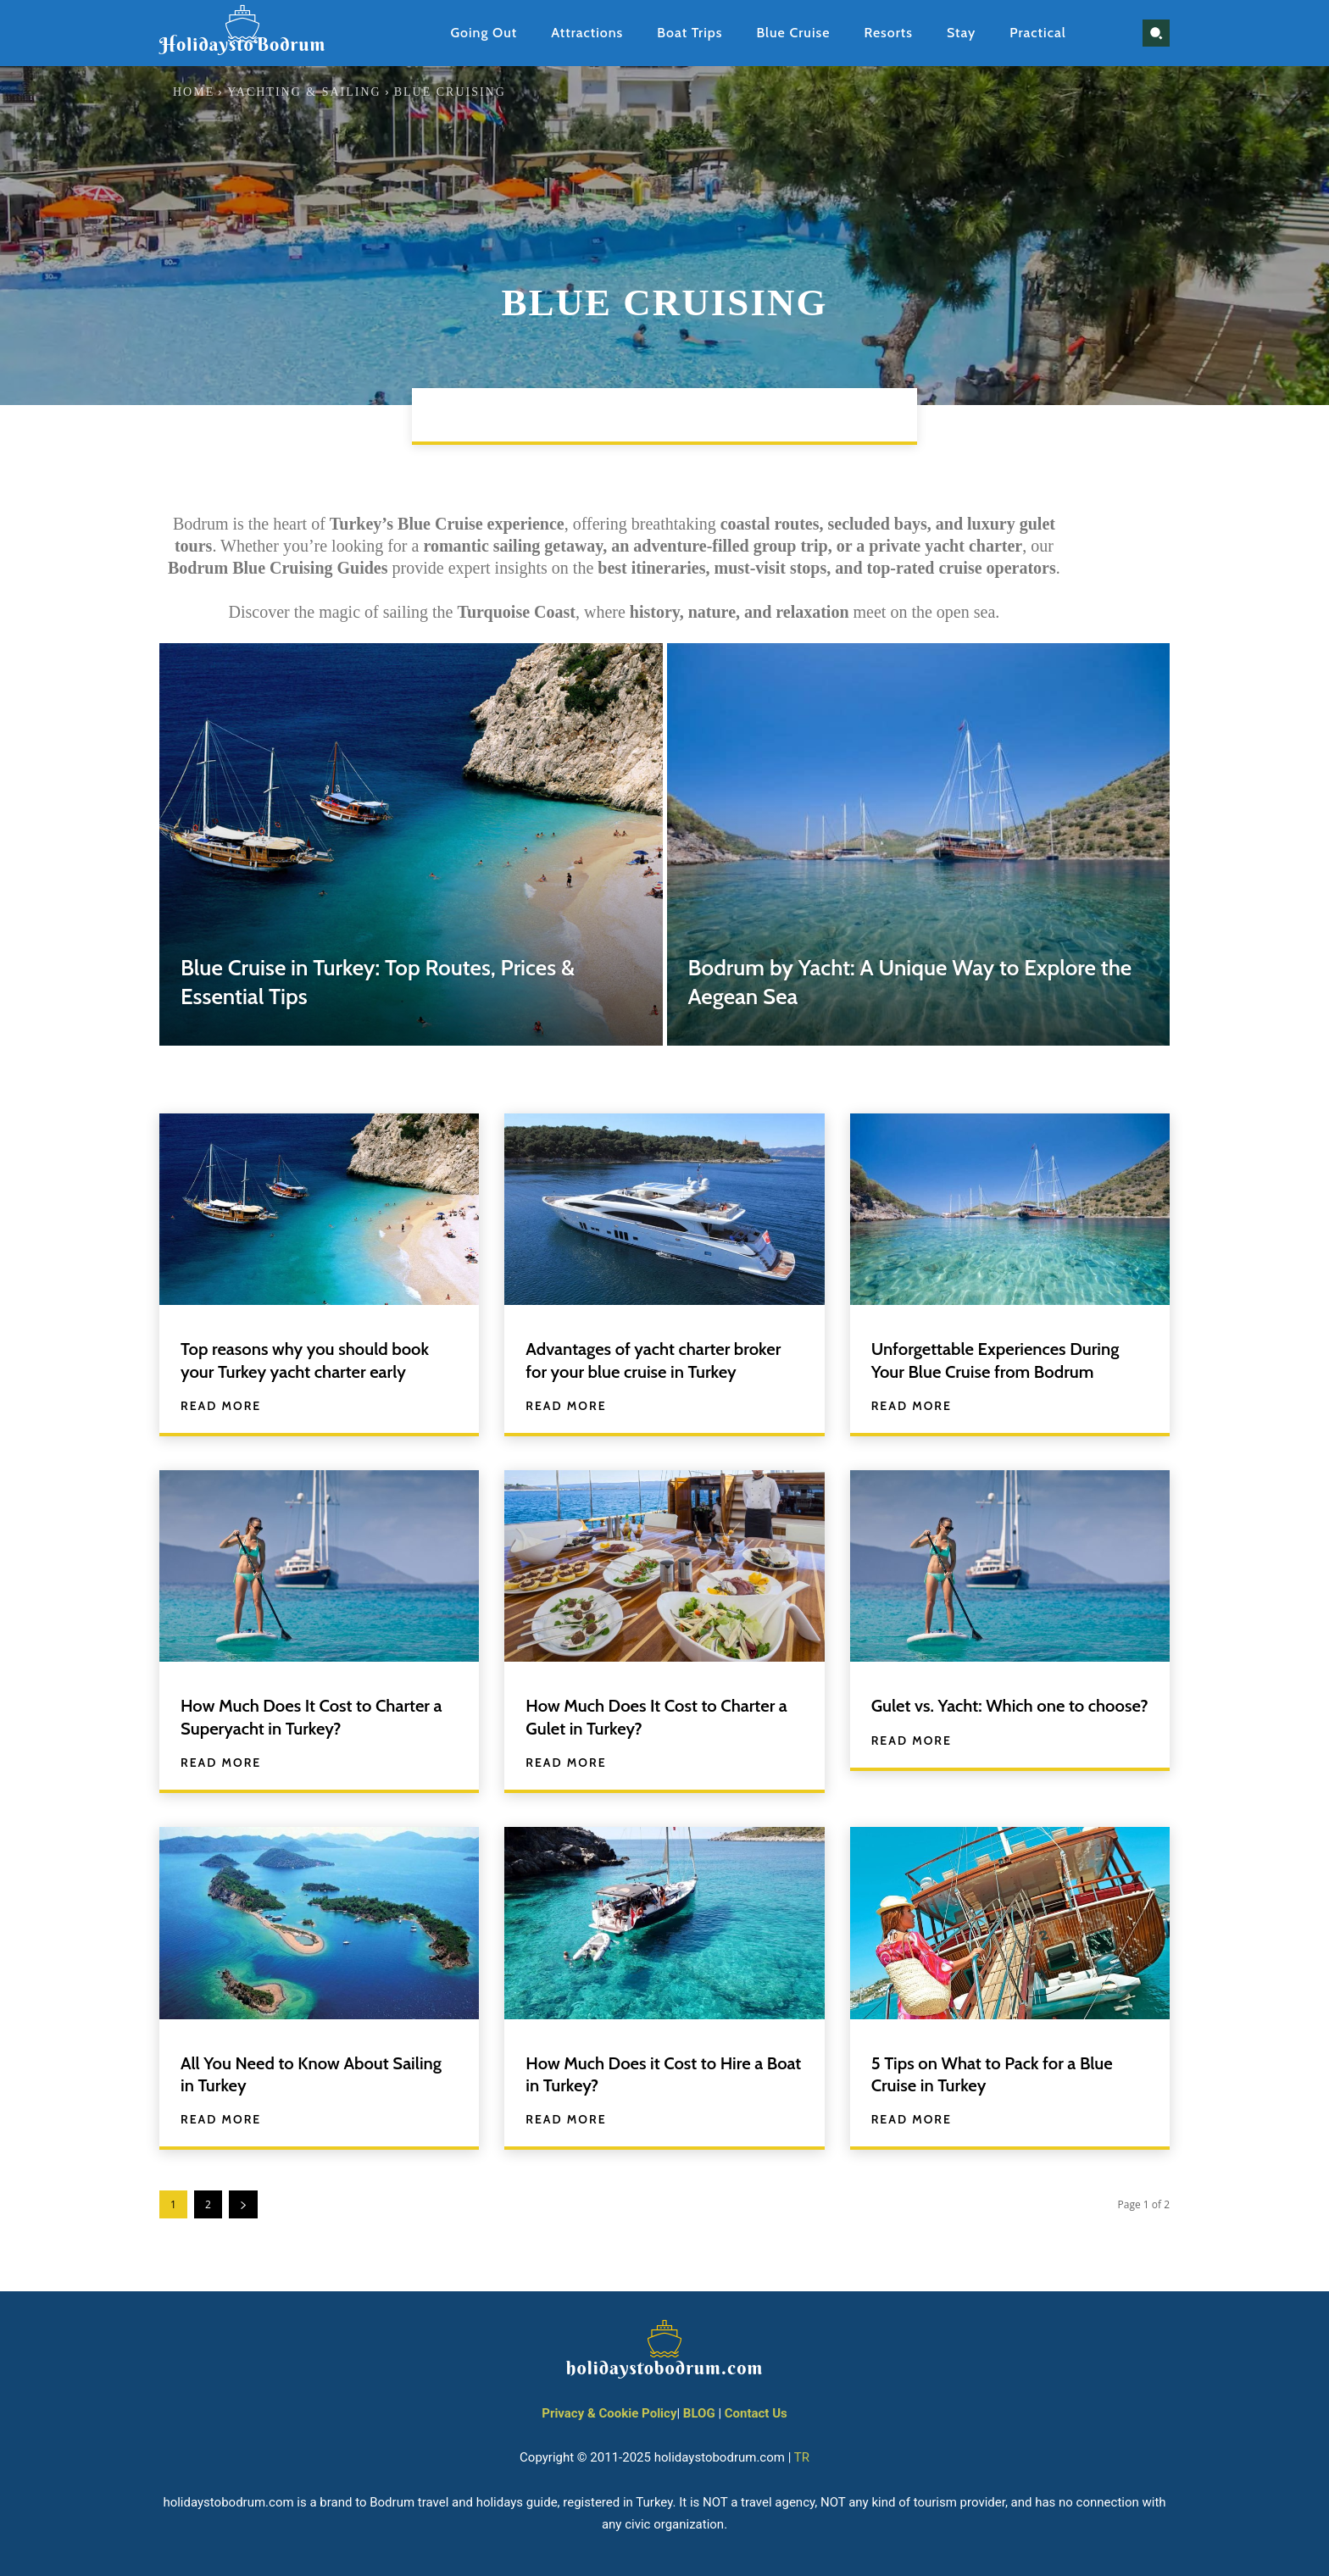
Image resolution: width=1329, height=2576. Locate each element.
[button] (1156, 33)
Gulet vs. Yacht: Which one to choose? (987, 1716)
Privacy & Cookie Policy (609, 2413)
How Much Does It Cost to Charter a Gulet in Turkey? (660, 1716)
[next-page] (243, 2204)
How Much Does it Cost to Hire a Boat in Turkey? (654, 2073)
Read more (221, 1406)
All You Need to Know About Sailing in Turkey (294, 2073)
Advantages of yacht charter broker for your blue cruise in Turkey (663, 1359)
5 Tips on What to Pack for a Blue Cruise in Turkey (1002, 2073)
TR (801, 2457)
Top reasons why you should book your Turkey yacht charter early (315, 1359)
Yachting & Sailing (304, 92)
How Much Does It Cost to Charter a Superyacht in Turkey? (316, 1716)
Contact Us (756, 2413)
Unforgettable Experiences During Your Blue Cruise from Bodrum (1006, 1359)
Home (193, 92)
